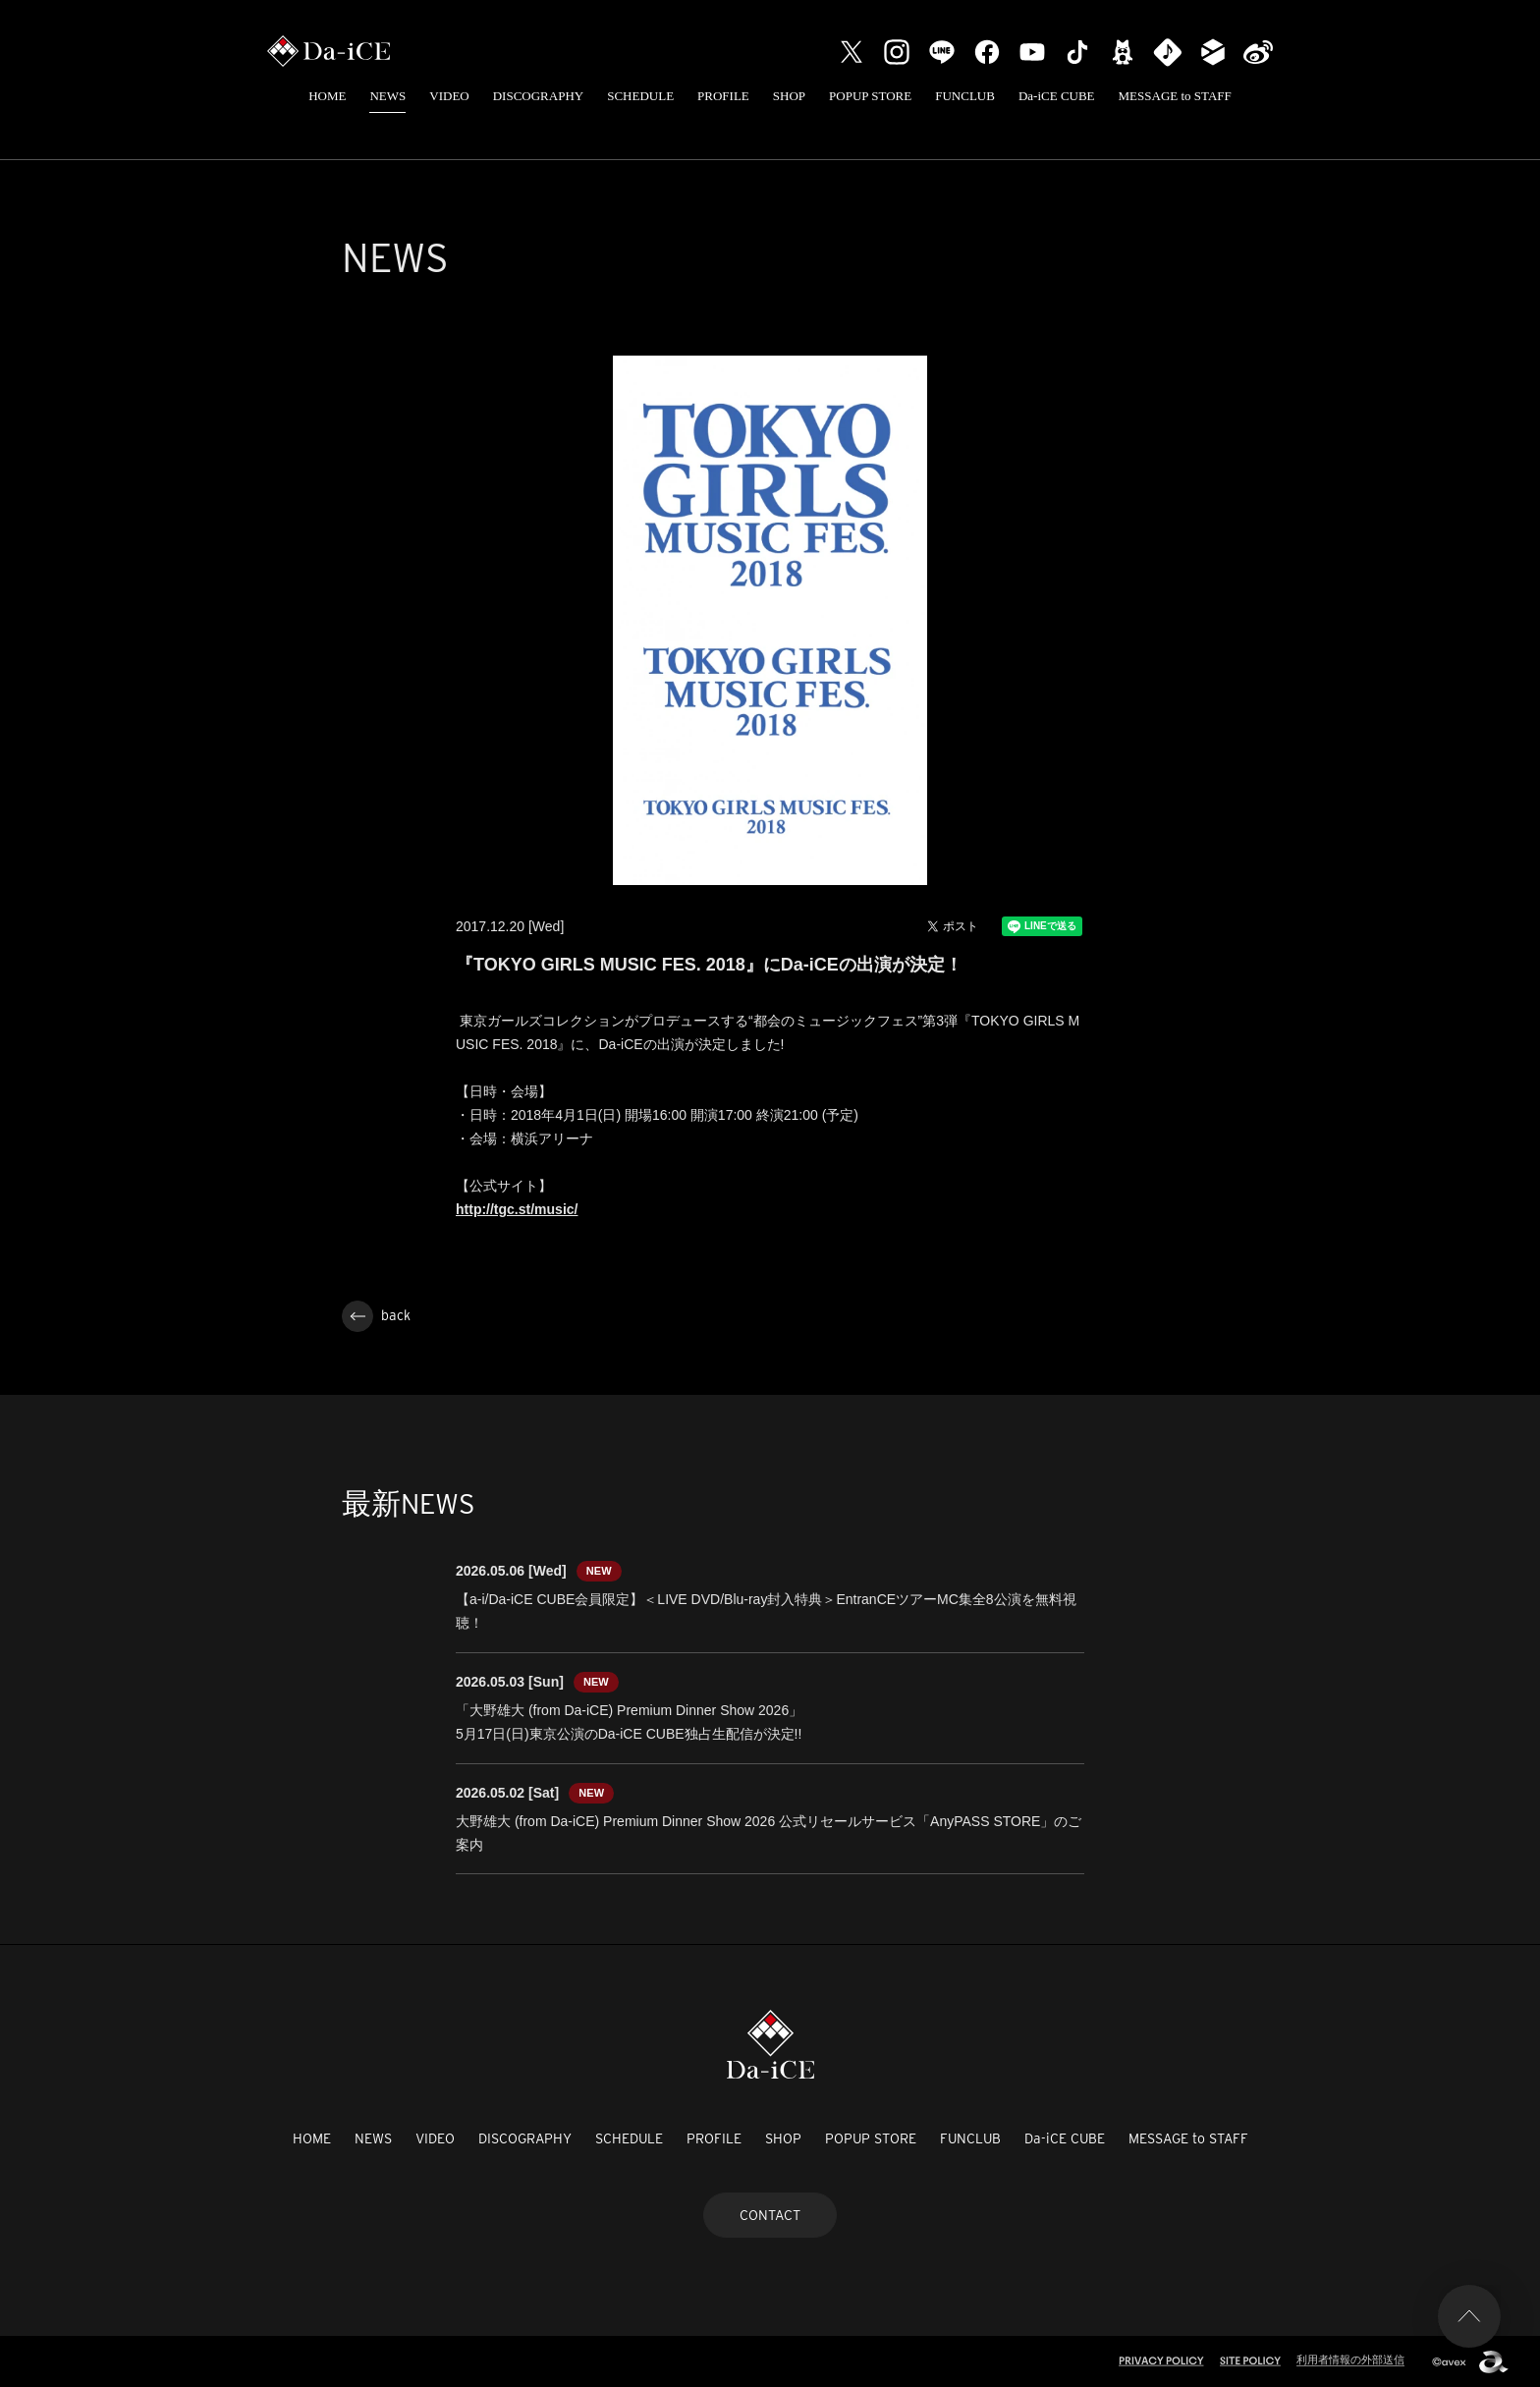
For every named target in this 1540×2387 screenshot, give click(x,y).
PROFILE (723, 95)
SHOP (789, 95)
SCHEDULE (640, 95)
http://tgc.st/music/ (517, 1209)
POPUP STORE (870, 95)
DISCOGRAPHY (538, 95)
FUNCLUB (965, 95)
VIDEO (448, 95)
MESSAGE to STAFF (1175, 95)
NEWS (387, 95)
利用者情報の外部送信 (1350, 2359)
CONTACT (770, 2215)
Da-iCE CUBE (1056, 95)
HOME (327, 95)
